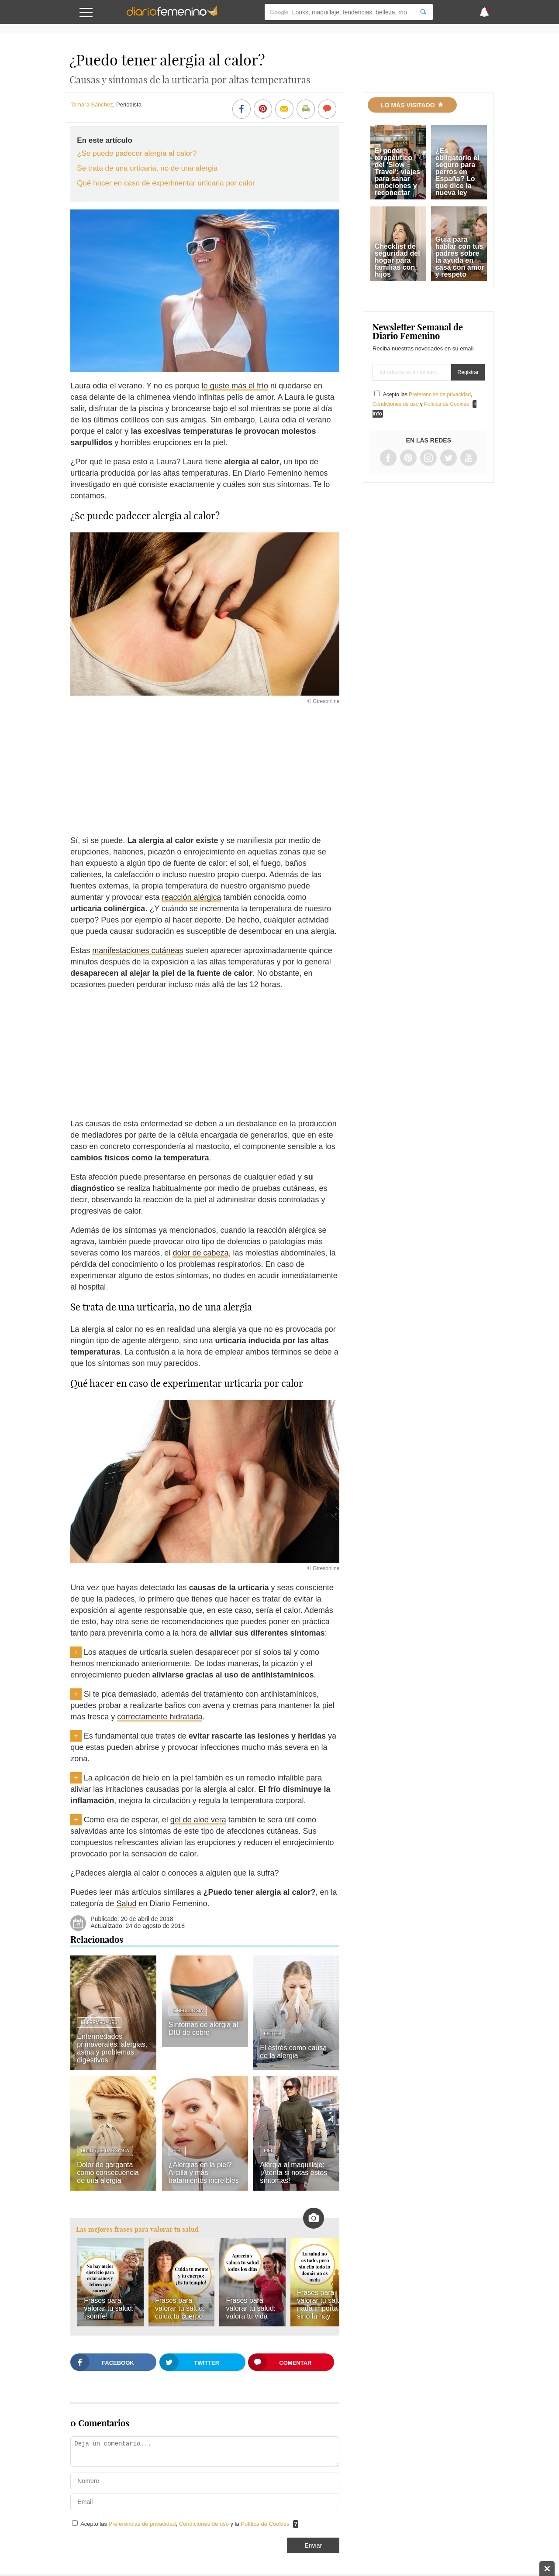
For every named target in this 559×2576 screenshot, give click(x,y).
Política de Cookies (265, 2524)
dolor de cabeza (200, 1253)
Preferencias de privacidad (142, 2524)
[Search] (423, 12)
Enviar (313, 2545)
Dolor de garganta (105, 2150)
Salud (126, 1903)
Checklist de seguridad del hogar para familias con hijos (397, 260)
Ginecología (188, 2010)
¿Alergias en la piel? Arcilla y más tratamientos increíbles (204, 2172)
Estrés (272, 2033)
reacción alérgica (191, 897)
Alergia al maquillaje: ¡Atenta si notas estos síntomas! (293, 2172)
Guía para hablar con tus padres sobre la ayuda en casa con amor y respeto (459, 257)
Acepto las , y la (185, 2524)
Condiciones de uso (205, 2524)
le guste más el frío (235, 385)
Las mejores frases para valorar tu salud (137, 2229)
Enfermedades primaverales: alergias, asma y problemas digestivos (112, 2048)
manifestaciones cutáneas (137, 950)
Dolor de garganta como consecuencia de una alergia (107, 2172)
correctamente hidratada (159, 1716)
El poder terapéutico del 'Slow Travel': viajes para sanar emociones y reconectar (397, 171)
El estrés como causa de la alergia (293, 2051)
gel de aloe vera (198, 1819)
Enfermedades (99, 2022)
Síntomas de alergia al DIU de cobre (203, 2028)
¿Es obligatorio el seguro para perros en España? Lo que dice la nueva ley (457, 171)
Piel (177, 2150)
